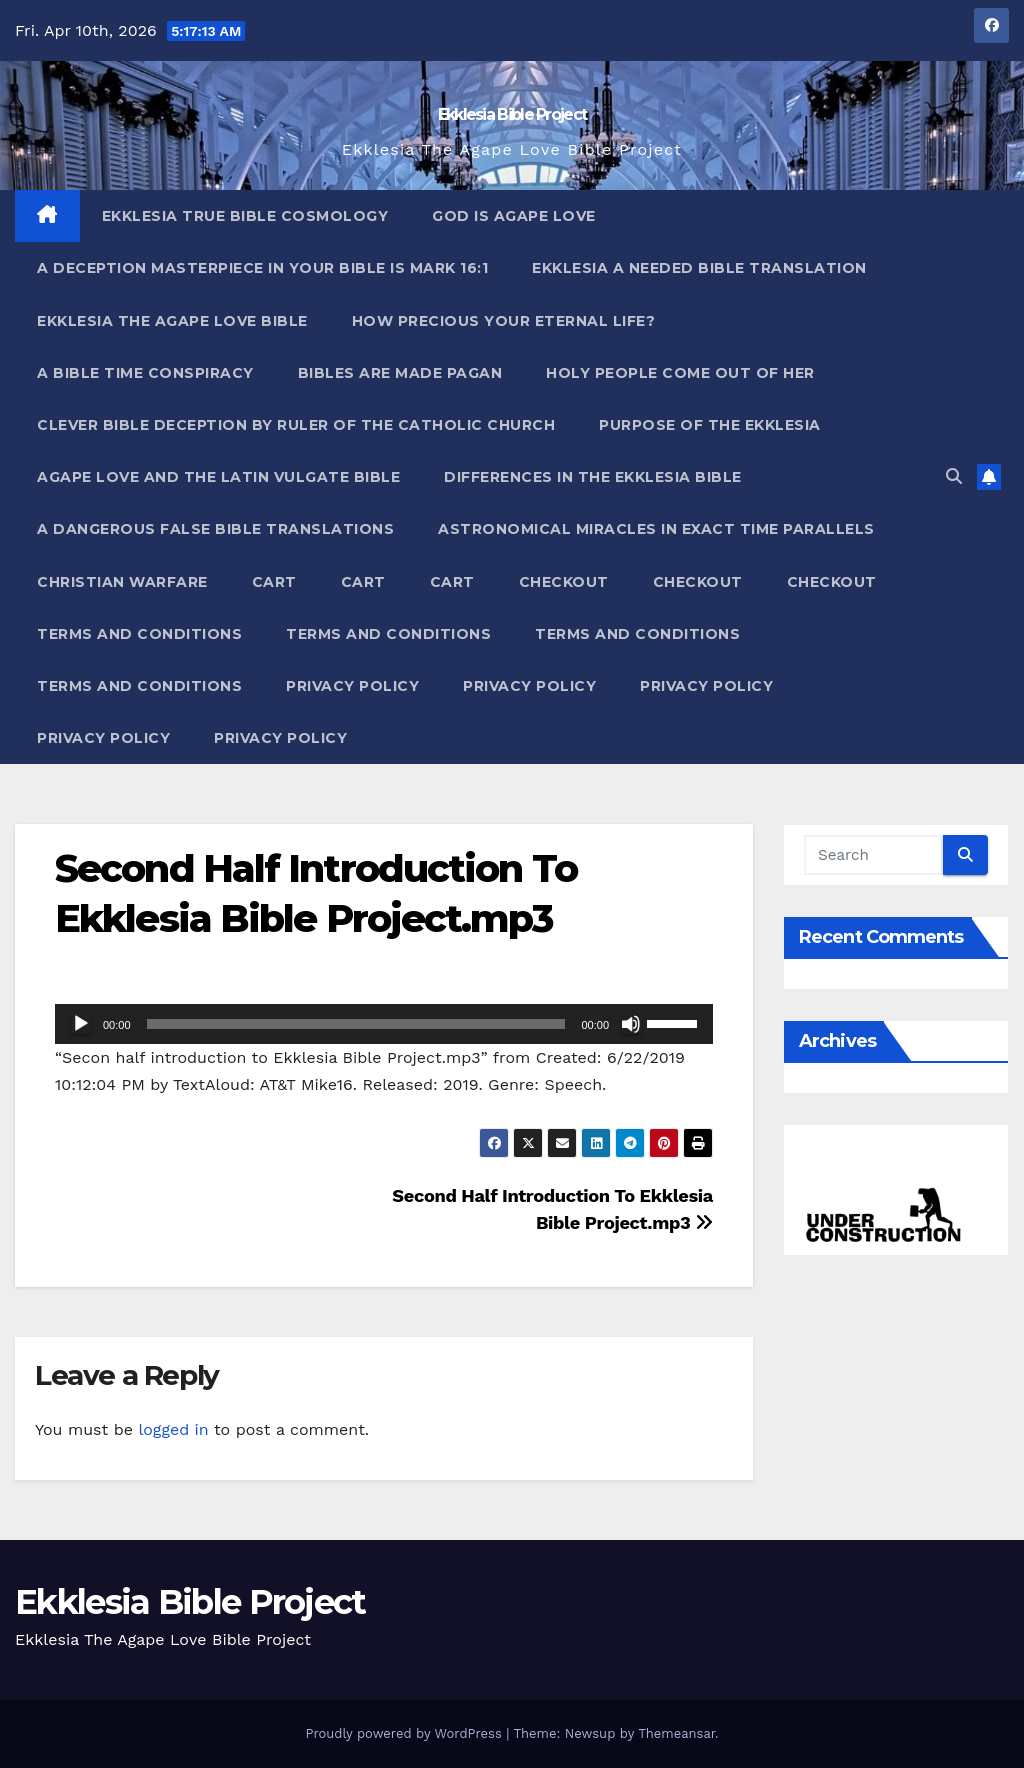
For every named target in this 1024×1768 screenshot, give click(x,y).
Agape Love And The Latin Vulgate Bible (218, 477)
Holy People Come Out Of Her (680, 373)
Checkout (564, 582)
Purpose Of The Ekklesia (710, 425)
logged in (173, 1429)
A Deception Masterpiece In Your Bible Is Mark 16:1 (262, 268)
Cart (274, 582)
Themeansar (676, 1733)
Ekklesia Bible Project (512, 114)
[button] (954, 476)
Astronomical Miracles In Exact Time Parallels (656, 529)
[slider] (356, 1024)
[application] (384, 1024)
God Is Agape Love (514, 216)
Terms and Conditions (139, 634)
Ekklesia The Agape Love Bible (172, 321)
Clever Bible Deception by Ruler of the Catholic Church (296, 425)
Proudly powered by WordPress (405, 1733)
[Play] (81, 1024)
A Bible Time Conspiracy (145, 373)
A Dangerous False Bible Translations (215, 529)
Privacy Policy (352, 686)
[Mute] (631, 1024)
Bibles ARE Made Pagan (400, 373)
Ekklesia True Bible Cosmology (245, 216)
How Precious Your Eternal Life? (504, 321)
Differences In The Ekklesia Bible (593, 477)
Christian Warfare (122, 582)
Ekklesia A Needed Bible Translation (699, 268)
